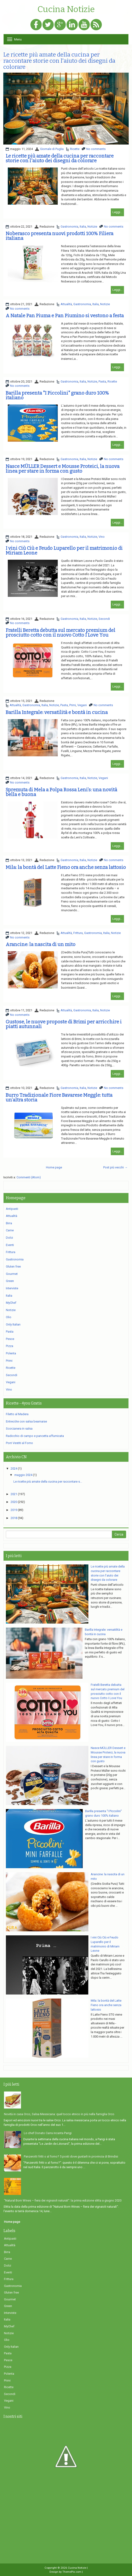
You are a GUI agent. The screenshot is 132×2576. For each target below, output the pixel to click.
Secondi (104, 619)
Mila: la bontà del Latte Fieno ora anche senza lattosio (66, 867)
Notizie (92, 226)
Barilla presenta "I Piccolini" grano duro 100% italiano (57, 395)
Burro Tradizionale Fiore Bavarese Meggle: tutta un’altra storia (59, 1097)
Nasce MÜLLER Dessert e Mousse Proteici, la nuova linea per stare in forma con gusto (63, 468)
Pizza (9, 1346)
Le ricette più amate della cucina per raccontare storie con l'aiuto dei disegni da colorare (59, 60)
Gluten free (13, 1266)
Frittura (78, 933)
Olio (8, 1317)
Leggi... (117, 212)
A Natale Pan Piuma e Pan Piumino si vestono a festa (65, 315)
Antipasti (12, 1209)
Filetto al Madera (17, 1414)
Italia (83, 226)
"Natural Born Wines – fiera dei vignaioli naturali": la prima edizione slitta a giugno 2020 (62, 2200)
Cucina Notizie (66, 9)
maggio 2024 (23, 1475)
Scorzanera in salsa (19, 1428)
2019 (14, 1510)
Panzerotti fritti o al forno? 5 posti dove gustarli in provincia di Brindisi (71, 2156)
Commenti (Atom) (28, 1177)
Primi (72, 705)
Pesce (10, 1339)
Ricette (74, 149)
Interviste (12, 1288)
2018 (14, 1518)
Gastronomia (69, 226)
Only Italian (13, 1324)
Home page (54, 1167)
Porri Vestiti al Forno (19, 1443)
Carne (10, 1230)
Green (10, 1281)
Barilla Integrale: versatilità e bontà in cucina (57, 712)
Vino (102, 536)
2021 (14, 1494)
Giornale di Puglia (52, 149)
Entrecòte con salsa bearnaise (26, 1421)
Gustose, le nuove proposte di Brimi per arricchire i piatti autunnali (64, 1024)
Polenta (11, 1353)
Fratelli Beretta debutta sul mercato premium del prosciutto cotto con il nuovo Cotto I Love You (60, 632)
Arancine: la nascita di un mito (40, 944)
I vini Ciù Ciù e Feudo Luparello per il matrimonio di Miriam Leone (64, 550)
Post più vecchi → (115, 1167)
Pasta (102, 381)
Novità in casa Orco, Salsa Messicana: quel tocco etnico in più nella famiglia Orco (59, 2114)
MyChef (11, 1302)
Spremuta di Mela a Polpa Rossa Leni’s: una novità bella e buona (61, 792)
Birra (9, 1223)
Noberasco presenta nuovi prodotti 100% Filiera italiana (59, 236)
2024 (14, 1468)
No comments (96, 149)
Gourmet (12, 1274)
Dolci (9, 1237)
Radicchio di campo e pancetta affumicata (35, 1436)
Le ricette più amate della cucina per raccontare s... (47, 1481)
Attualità (66, 304)
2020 (14, 1502)
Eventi (10, 1245)
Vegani (82, 705)
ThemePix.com (71, 2571)
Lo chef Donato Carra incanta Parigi (48, 2133)
